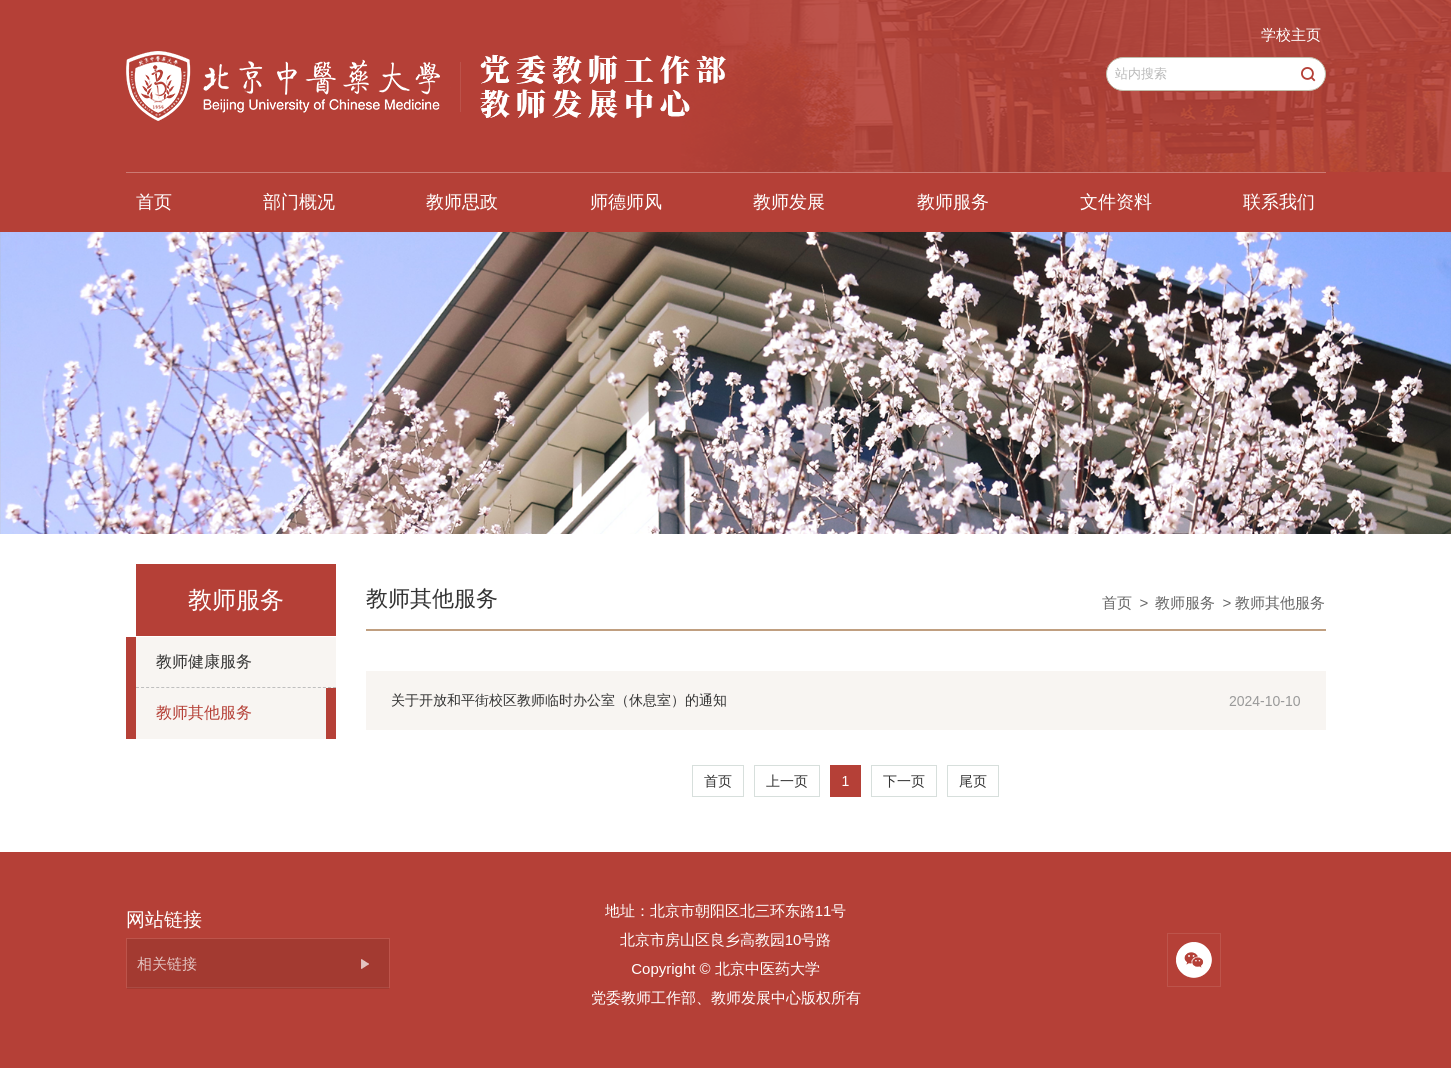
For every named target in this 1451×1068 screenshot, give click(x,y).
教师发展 (789, 202)
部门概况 (299, 202)
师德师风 (626, 202)
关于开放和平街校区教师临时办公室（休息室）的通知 (559, 700)
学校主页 (1291, 34)
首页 (154, 202)
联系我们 (1279, 202)
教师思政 (462, 202)
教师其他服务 (204, 712)
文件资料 (1116, 202)
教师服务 (953, 202)
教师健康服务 (204, 661)
